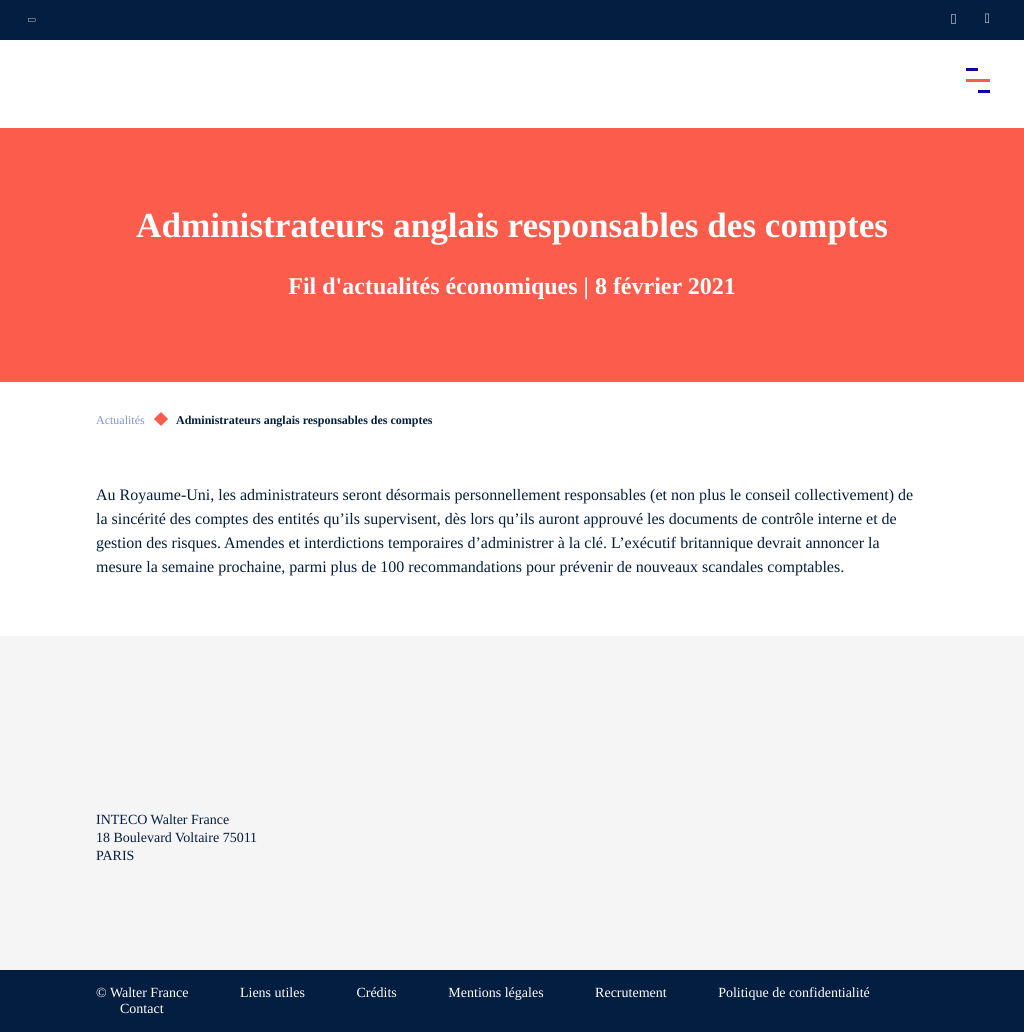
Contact (142, 1009)
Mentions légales (495, 993)
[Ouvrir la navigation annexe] (32, 20)
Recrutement (631, 993)
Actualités (120, 420)
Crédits (376, 993)
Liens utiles (272, 993)
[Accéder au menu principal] (978, 80)
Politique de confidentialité (794, 993)
